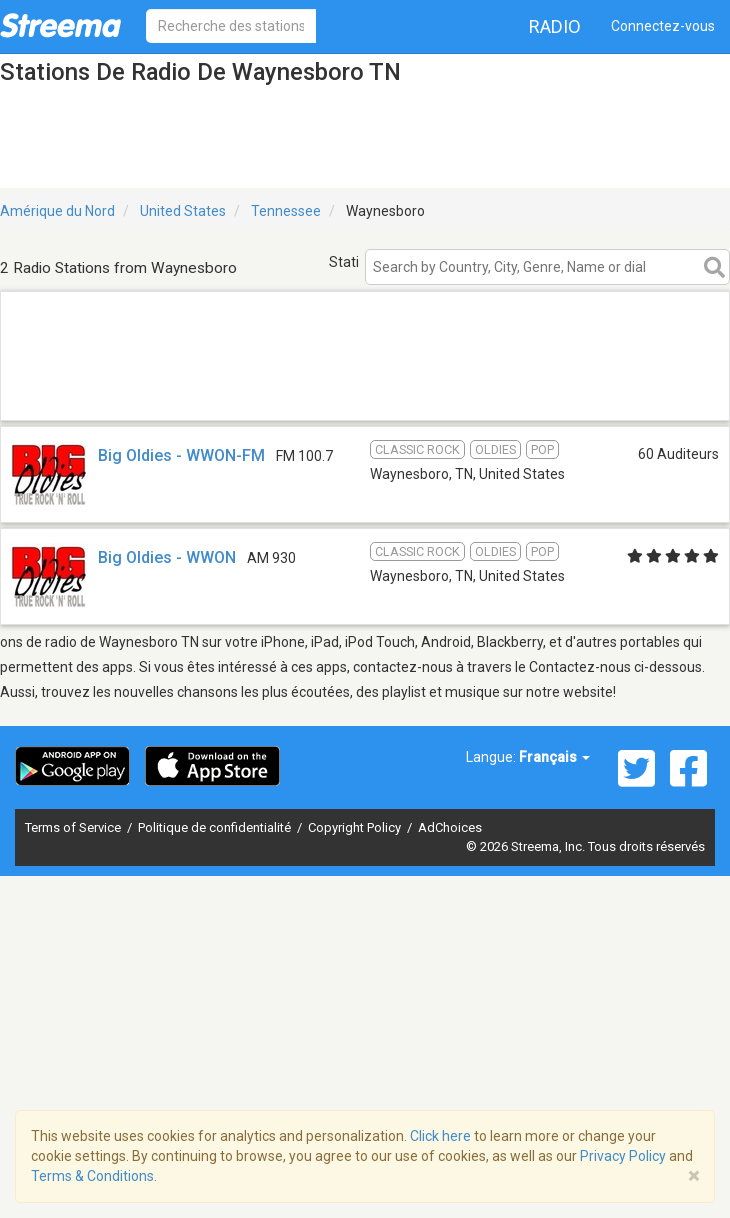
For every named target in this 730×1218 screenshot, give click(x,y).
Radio (555, 26)
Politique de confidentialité (216, 827)
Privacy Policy (623, 1156)
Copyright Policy (356, 827)
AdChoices (450, 827)
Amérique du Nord (57, 211)
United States (183, 211)
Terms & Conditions (92, 1176)
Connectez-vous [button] (663, 26)
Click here (440, 1136)
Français (554, 757)
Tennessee (286, 211)
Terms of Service (74, 827)
